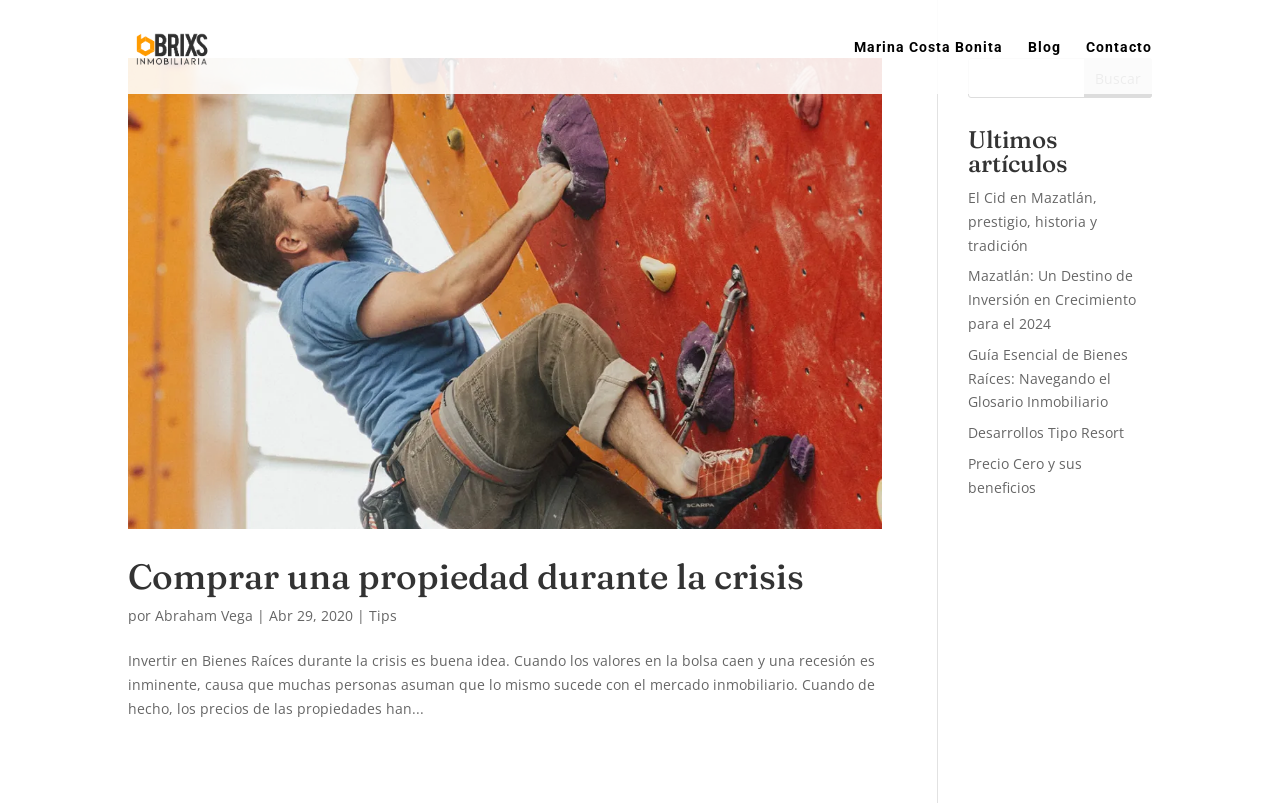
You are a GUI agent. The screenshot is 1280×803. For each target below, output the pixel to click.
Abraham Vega (204, 615)
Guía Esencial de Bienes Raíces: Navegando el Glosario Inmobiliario (1048, 378)
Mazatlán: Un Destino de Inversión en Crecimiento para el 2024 (1052, 299)
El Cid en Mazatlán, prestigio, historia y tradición (1032, 221)
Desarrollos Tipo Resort (1046, 432)
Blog (1044, 47)
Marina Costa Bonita (928, 47)
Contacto (1119, 47)
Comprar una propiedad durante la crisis (466, 576)
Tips (383, 615)
